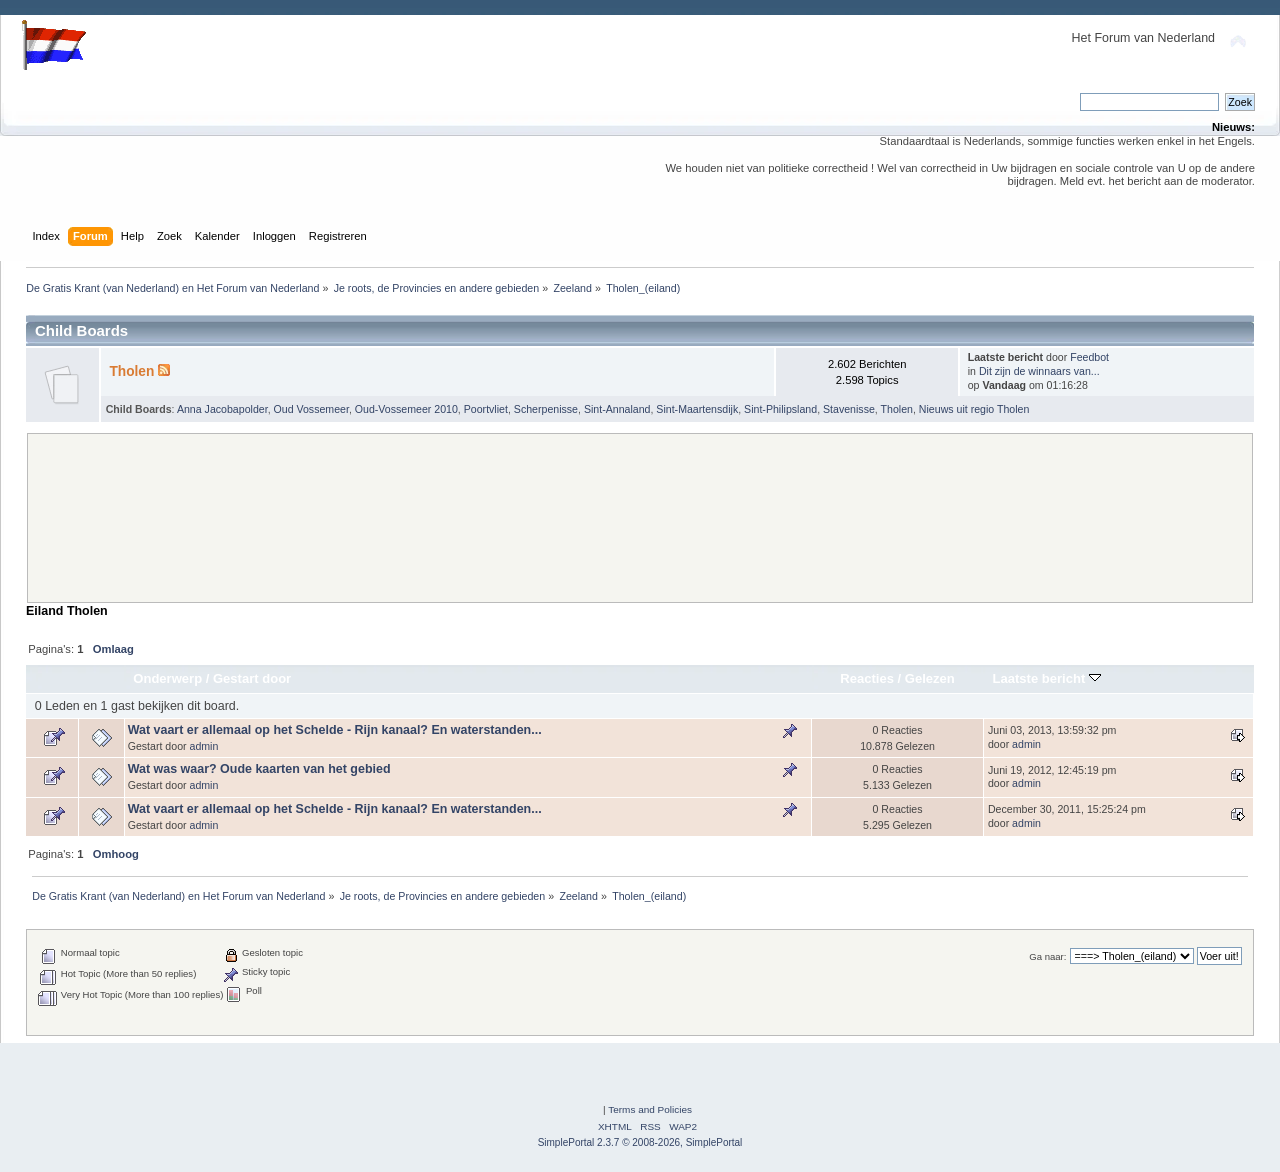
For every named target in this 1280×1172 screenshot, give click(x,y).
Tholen (131, 371)
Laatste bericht (1047, 678)
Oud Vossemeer (311, 409)
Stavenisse (849, 409)
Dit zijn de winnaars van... (1039, 371)
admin (204, 746)
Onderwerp (167, 678)
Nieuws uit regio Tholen (974, 409)
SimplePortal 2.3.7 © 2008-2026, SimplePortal (640, 1142)
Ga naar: (1047, 956)
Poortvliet (486, 409)
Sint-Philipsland (780, 409)
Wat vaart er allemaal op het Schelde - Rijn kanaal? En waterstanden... (335, 730)
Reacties (867, 678)
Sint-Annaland (617, 409)
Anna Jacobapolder (222, 409)
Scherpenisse (546, 409)
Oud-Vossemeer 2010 (406, 409)
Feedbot (1089, 357)
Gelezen (930, 678)
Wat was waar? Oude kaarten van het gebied (259, 769)
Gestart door (252, 678)
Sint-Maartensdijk (697, 409)
